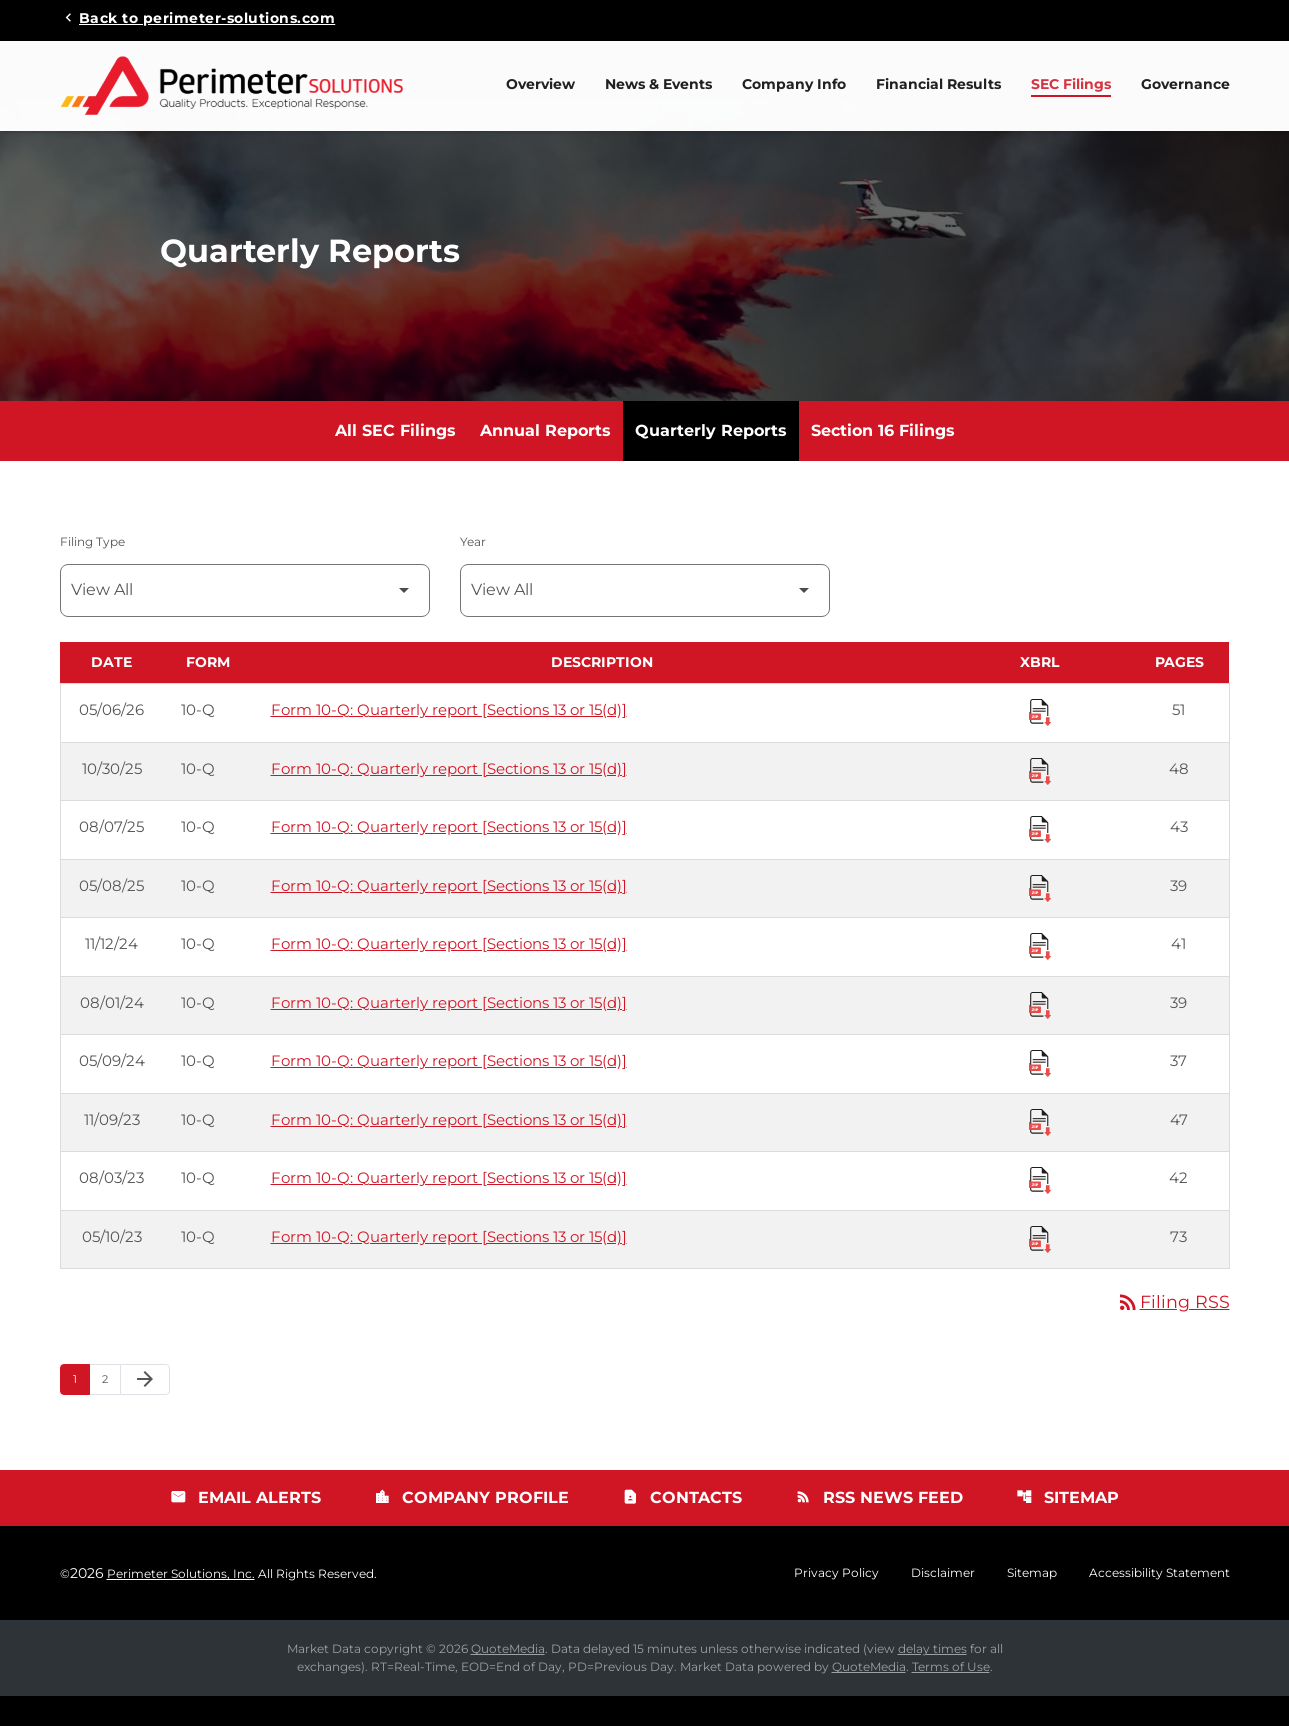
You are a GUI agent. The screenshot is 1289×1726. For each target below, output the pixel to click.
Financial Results (938, 84)
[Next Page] (145, 1409)
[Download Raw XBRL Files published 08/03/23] (1040, 1208)
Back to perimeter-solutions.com (207, 17)
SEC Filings (1071, 84)
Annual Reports (545, 459)
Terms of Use (951, 1696)
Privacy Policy (836, 1603)
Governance (1185, 84)
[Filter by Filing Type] (245, 619)
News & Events (658, 84)
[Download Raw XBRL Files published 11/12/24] (1040, 974)
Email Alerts (245, 1527)
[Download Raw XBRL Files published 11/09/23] (1040, 1150)
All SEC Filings (395, 459)
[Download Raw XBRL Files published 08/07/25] (1040, 857)
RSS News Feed (879, 1527)
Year (473, 570)
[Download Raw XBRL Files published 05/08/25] (1040, 916)
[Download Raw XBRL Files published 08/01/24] (1040, 1033)
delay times (932, 1678)
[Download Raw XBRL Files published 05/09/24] (1040, 1091)
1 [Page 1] (81, 1407)
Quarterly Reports (711, 459)
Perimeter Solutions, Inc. (181, 1603)
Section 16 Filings (883, 459)
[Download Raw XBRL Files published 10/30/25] (1040, 799)
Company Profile (471, 1527)
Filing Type (92, 570)
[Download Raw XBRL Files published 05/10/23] (1040, 1267)
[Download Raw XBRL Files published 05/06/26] (1040, 740)
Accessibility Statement (1159, 1603)
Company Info (794, 84)
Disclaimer (943, 1603)
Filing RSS (1173, 1331)
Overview (540, 84)
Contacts (682, 1527)
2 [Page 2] (111, 1407)
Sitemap (1067, 1527)
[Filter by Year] (645, 619)
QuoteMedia (508, 1678)
